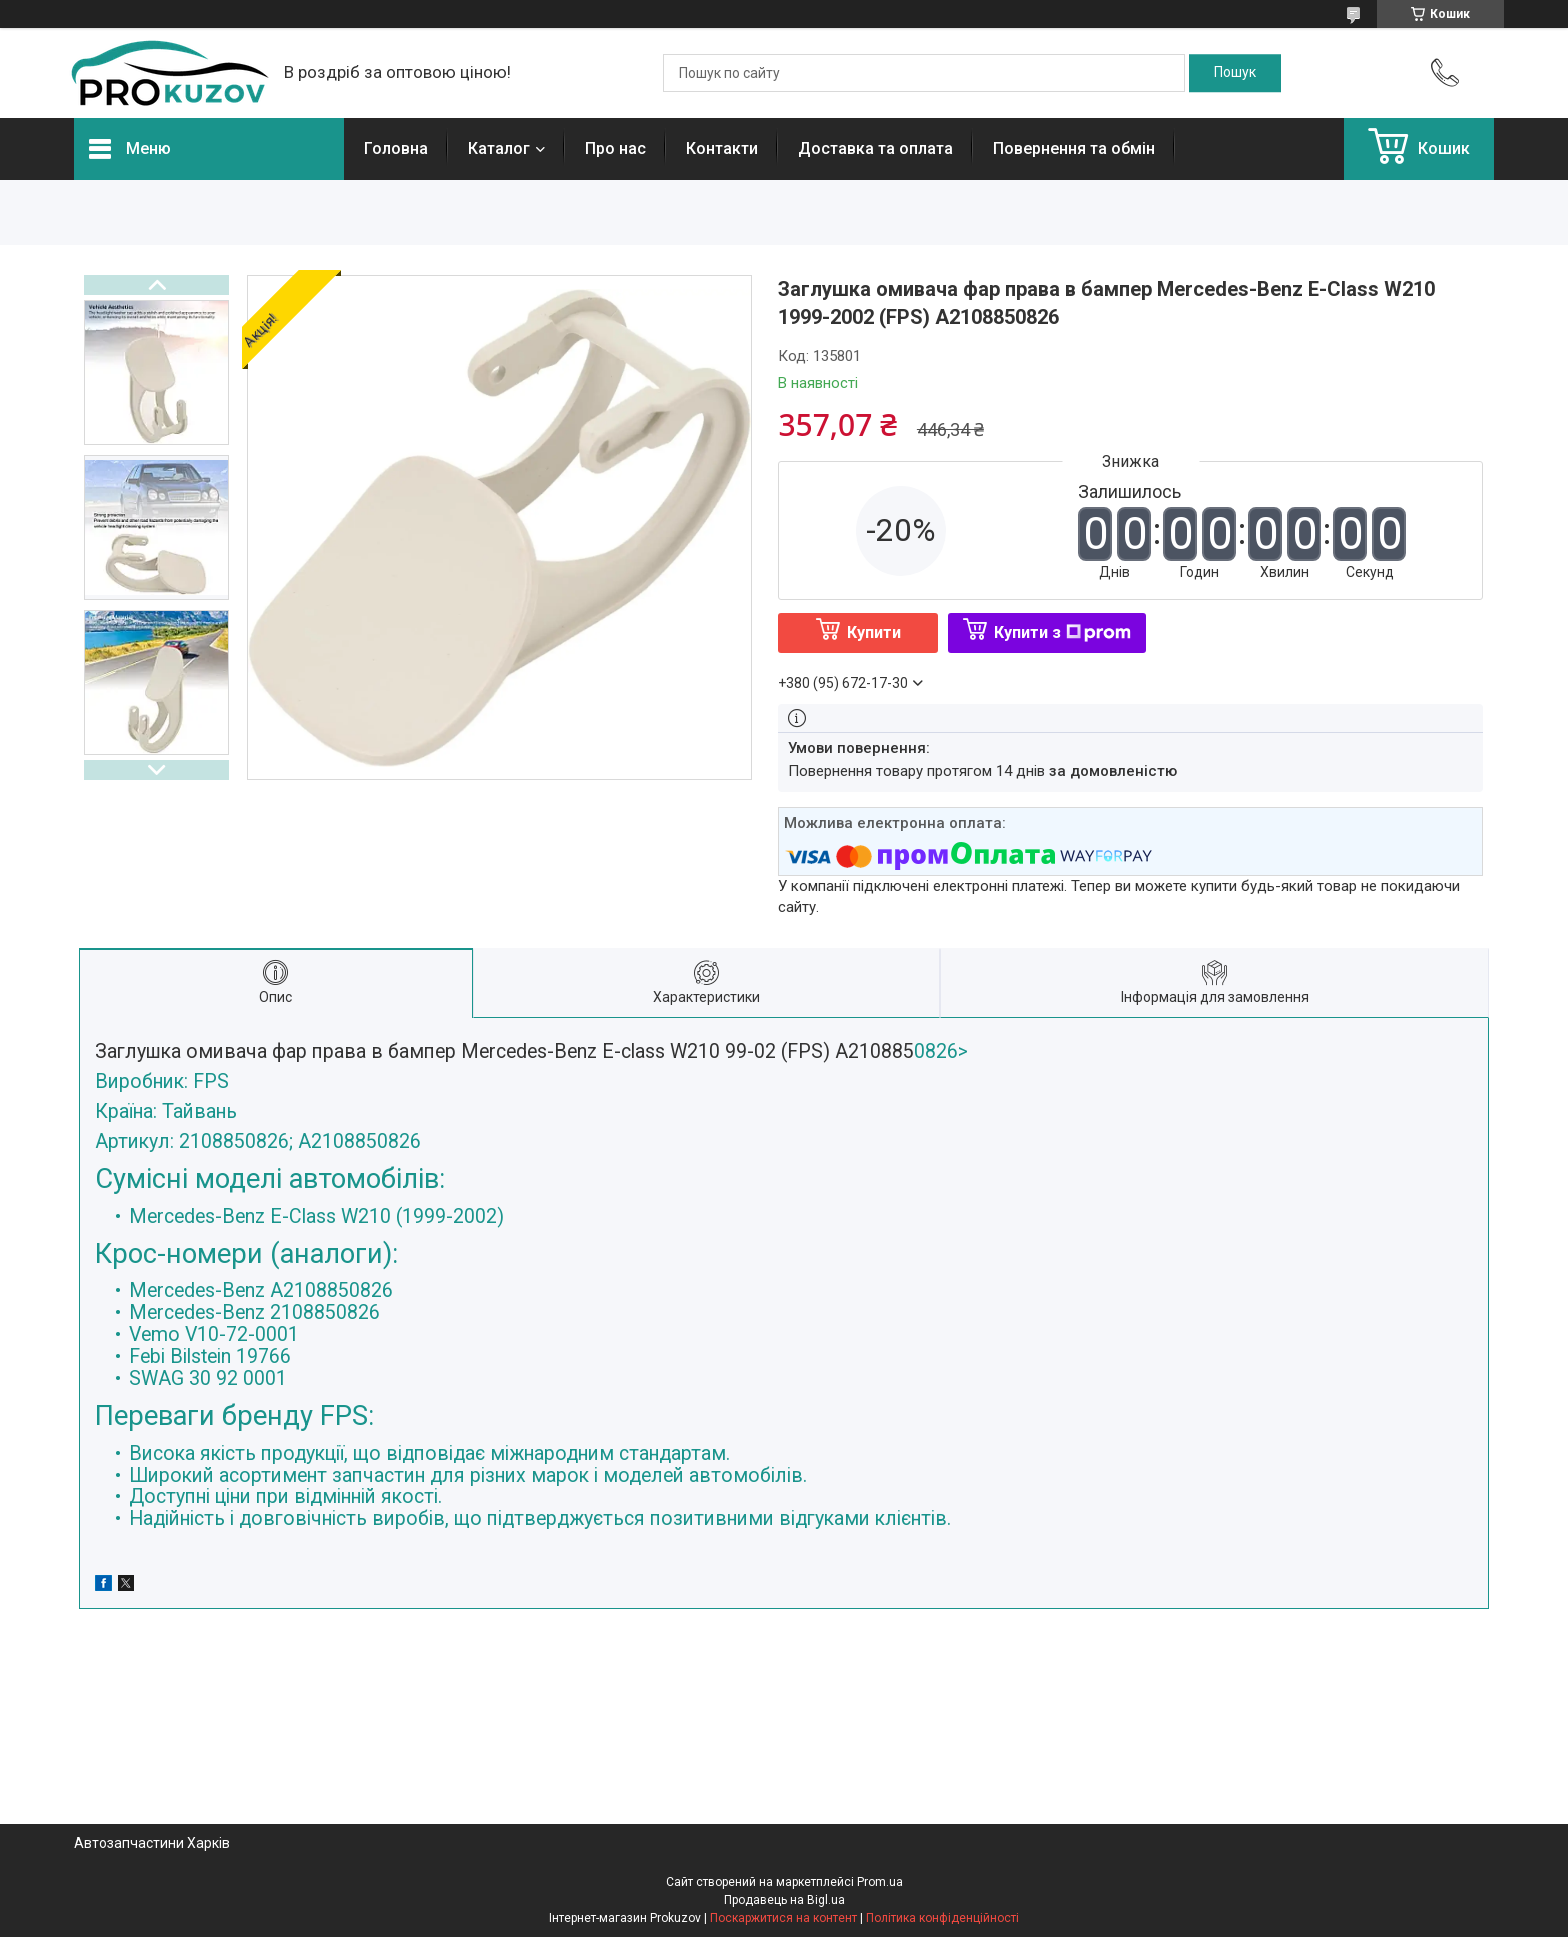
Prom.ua (880, 1882)
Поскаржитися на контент (783, 1918)
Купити (874, 632)
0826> (784, 1285)
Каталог (499, 148)
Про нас (615, 148)
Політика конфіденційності (942, 1918)
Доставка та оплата (875, 148)
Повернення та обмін (1074, 148)
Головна (396, 148)
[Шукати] (1235, 73)
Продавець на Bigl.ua (784, 1900)
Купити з (1062, 632)
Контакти (722, 148)
